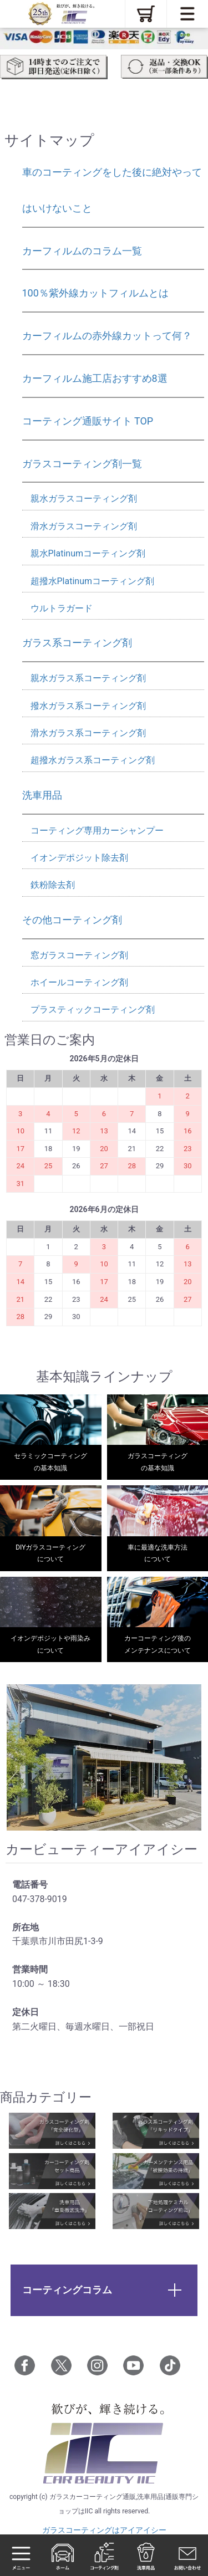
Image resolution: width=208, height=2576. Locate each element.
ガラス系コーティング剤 (77, 642)
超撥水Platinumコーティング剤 (93, 581)
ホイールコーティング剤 (79, 982)
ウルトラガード (62, 608)
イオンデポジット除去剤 (79, 857)
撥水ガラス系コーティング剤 (88, 706)
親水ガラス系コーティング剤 (88, 678)
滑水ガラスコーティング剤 (84, 526)
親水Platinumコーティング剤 (88, 553)
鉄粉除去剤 (53, 885)
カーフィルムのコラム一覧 (82, 251)
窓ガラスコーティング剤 (79, 955)
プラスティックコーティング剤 (93, 1009)
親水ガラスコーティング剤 (84, 498)
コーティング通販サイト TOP (88, 421)
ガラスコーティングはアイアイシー (104, 2530)
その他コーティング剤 (72, 920)
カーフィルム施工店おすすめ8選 (95, 378)
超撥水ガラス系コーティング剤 (93, 760)
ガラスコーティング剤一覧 (82, 463)
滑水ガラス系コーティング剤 (88, 733)
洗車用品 (42, 795)
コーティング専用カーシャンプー (97, 830)
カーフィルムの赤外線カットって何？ (107, 335)
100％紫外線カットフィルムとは (95, 293)
